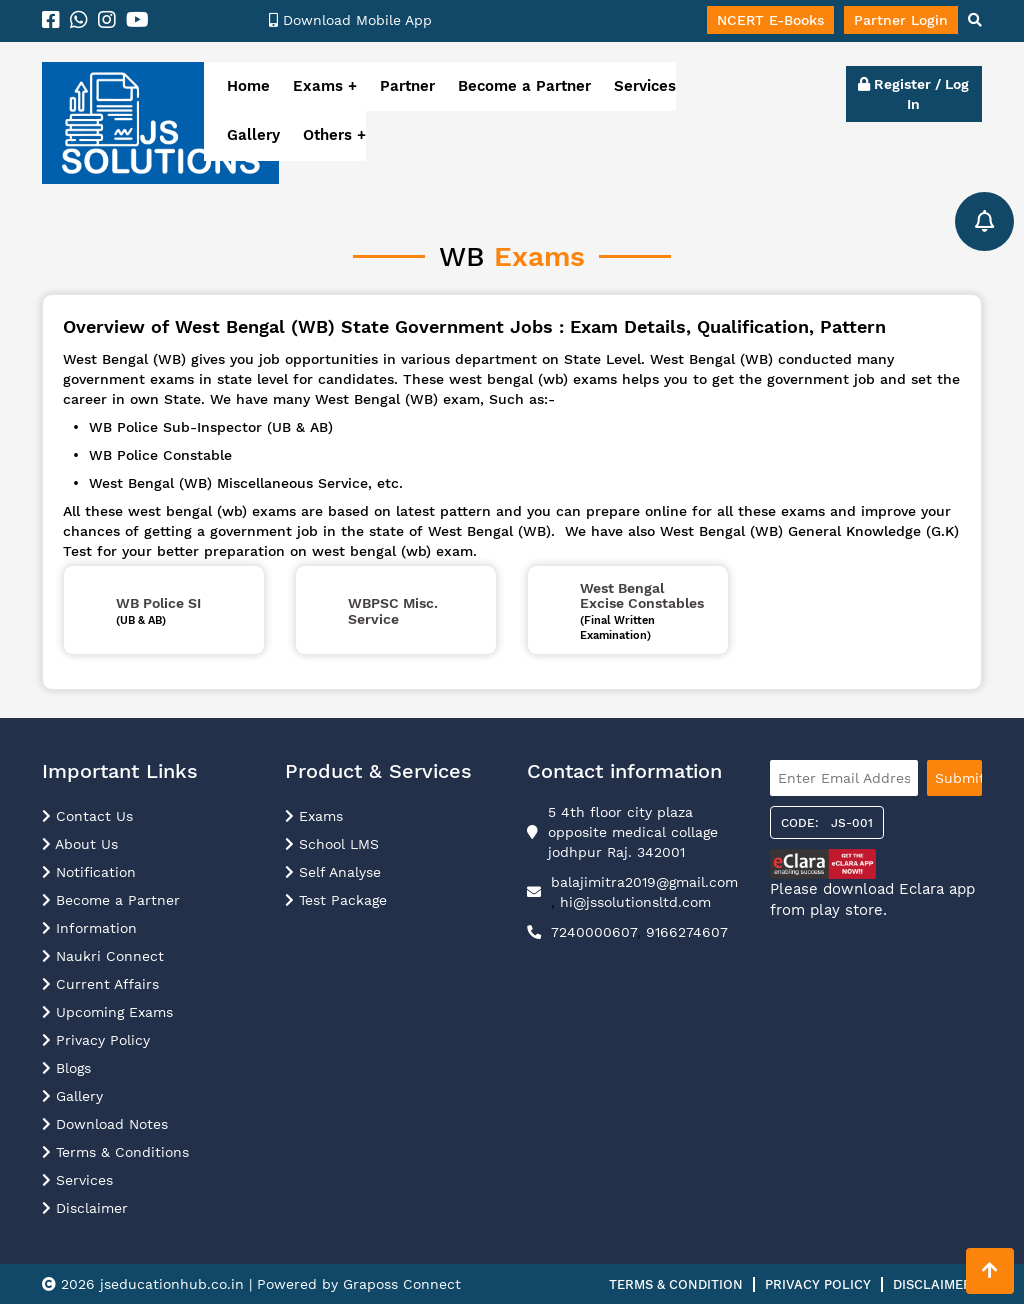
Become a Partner (524, 86)
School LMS (332, 844)
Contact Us (87, 816)
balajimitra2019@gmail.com (644, 882)
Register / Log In (913, 94)
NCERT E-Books (770, 20)
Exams (318, 86)
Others (330, 135)
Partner (407, 86)
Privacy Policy (96, 1040)
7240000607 (594, 932)
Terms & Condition (676, 1284)
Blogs (66, 1068)
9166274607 (687, 932)
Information (89, 928)
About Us (80, 844)
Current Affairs (100, 984)
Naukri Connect (103, 956)
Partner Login (901, 20)
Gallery (253, 135)
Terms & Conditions (115, 1152)
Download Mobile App (350, 20)
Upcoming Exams (107, 1012)
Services (645, 86)
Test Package (336, 900)
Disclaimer (85, 1208)
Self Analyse (333, 872)
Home (248, 86)
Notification (89, 872)
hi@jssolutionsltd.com (635, 902)
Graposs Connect (402, 1284)
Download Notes (105, 1124)
